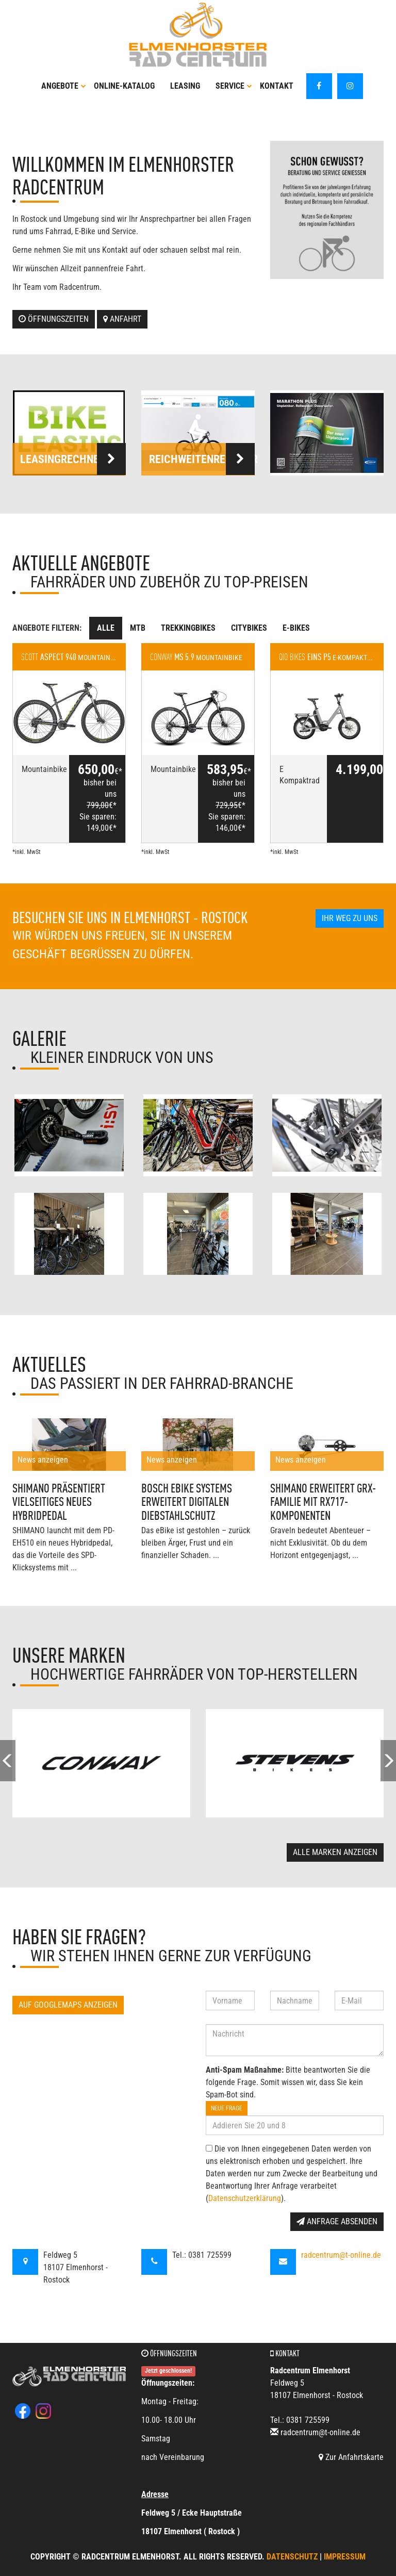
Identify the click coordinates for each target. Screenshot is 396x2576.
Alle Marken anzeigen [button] (335, 1852)
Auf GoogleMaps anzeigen (68, 2005)
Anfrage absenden (336, 2221)
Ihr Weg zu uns (349, 918)
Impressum (345, 2557)
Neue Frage (226, 2108)
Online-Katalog (124, 86)
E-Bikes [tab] (296, 628)
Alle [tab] (105, 628)
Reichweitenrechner (202, 459)
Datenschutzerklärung (244, 2198)
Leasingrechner (73, 459)
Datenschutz (292, 2557)
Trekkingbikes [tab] (188, 628)
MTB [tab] (137, 628)
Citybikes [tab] (249, 628)
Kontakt (276, 86)
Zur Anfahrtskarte (351, 2457)
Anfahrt (122, 319)
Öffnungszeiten (54, 319)
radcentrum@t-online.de (341, 2255)
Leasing (185, 86)
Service (234, 86)
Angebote (63, 86)
